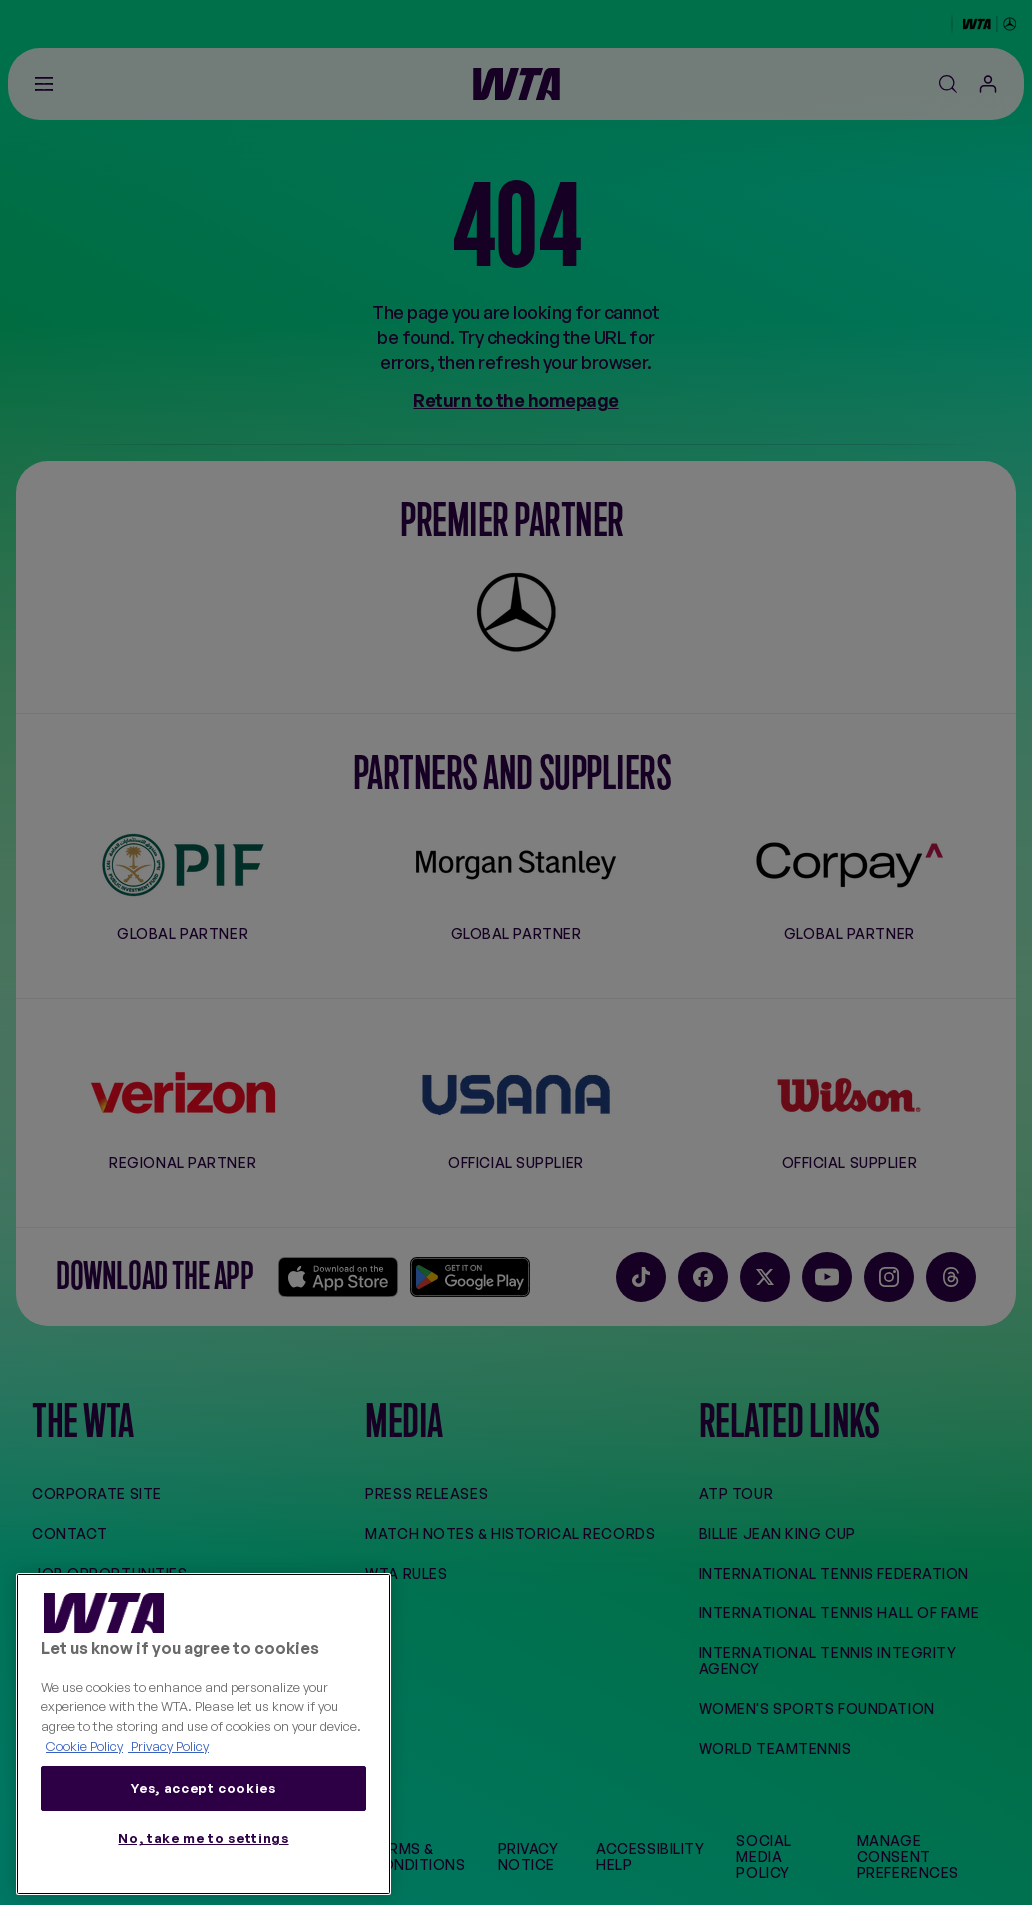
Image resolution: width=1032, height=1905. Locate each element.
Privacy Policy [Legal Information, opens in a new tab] (168, 1746)
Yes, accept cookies (203, 1788)
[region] (203, 1734)
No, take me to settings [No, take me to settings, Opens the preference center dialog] (203, 1838)
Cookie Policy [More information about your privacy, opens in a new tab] (84, 1746)
